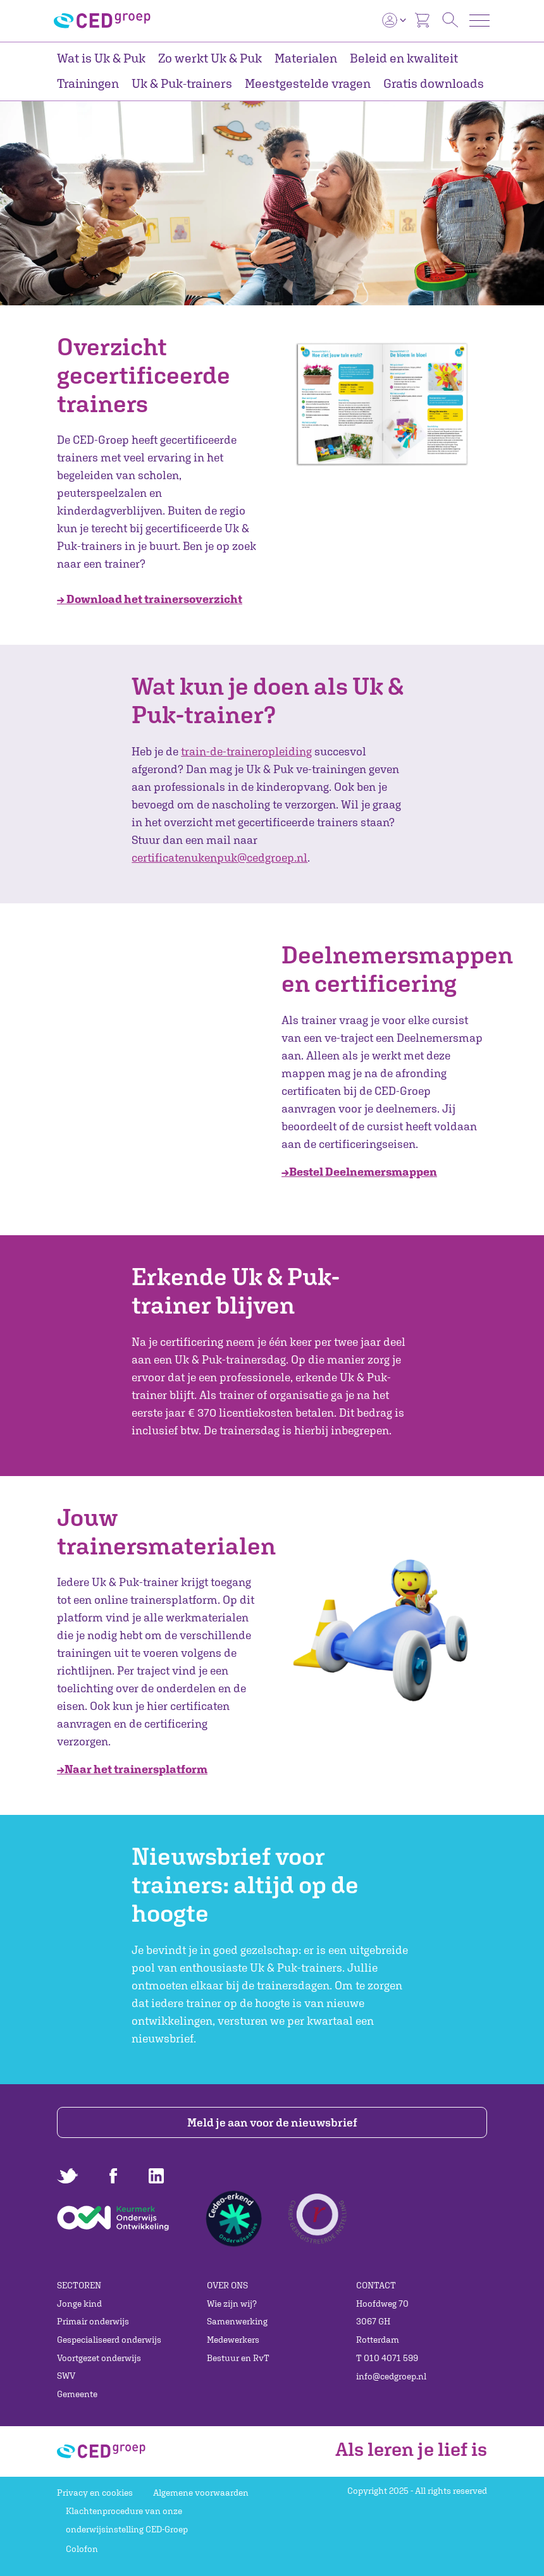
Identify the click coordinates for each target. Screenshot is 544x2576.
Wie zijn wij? (232, 2303)
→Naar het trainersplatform (132, 1769)
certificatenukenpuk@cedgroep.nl (219, 857)
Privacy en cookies (95, 2492)
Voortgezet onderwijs (99, 2358)
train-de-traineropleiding (246, 751)
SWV (66, 2376)
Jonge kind (79, 2303)
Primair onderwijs (93, 2321)
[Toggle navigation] (479, 20)
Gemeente (77, 2394)
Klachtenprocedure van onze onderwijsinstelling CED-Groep (127, 2520)
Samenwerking (237, 2321)
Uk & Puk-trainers (182, 83)
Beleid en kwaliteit (404, 58)
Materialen (306, 58)
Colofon (82, 2549)
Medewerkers (233, 2340)
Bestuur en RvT (238, 2358)
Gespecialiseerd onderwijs (109, 2340)
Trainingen (88, 83)
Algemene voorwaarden (201, 2492)
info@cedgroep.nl (391, 2376)
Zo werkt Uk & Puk (210, 58)
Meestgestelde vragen (308, 83)
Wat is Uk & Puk (101, 58)
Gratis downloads (433, 83)
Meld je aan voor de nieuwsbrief (272, 2122)
